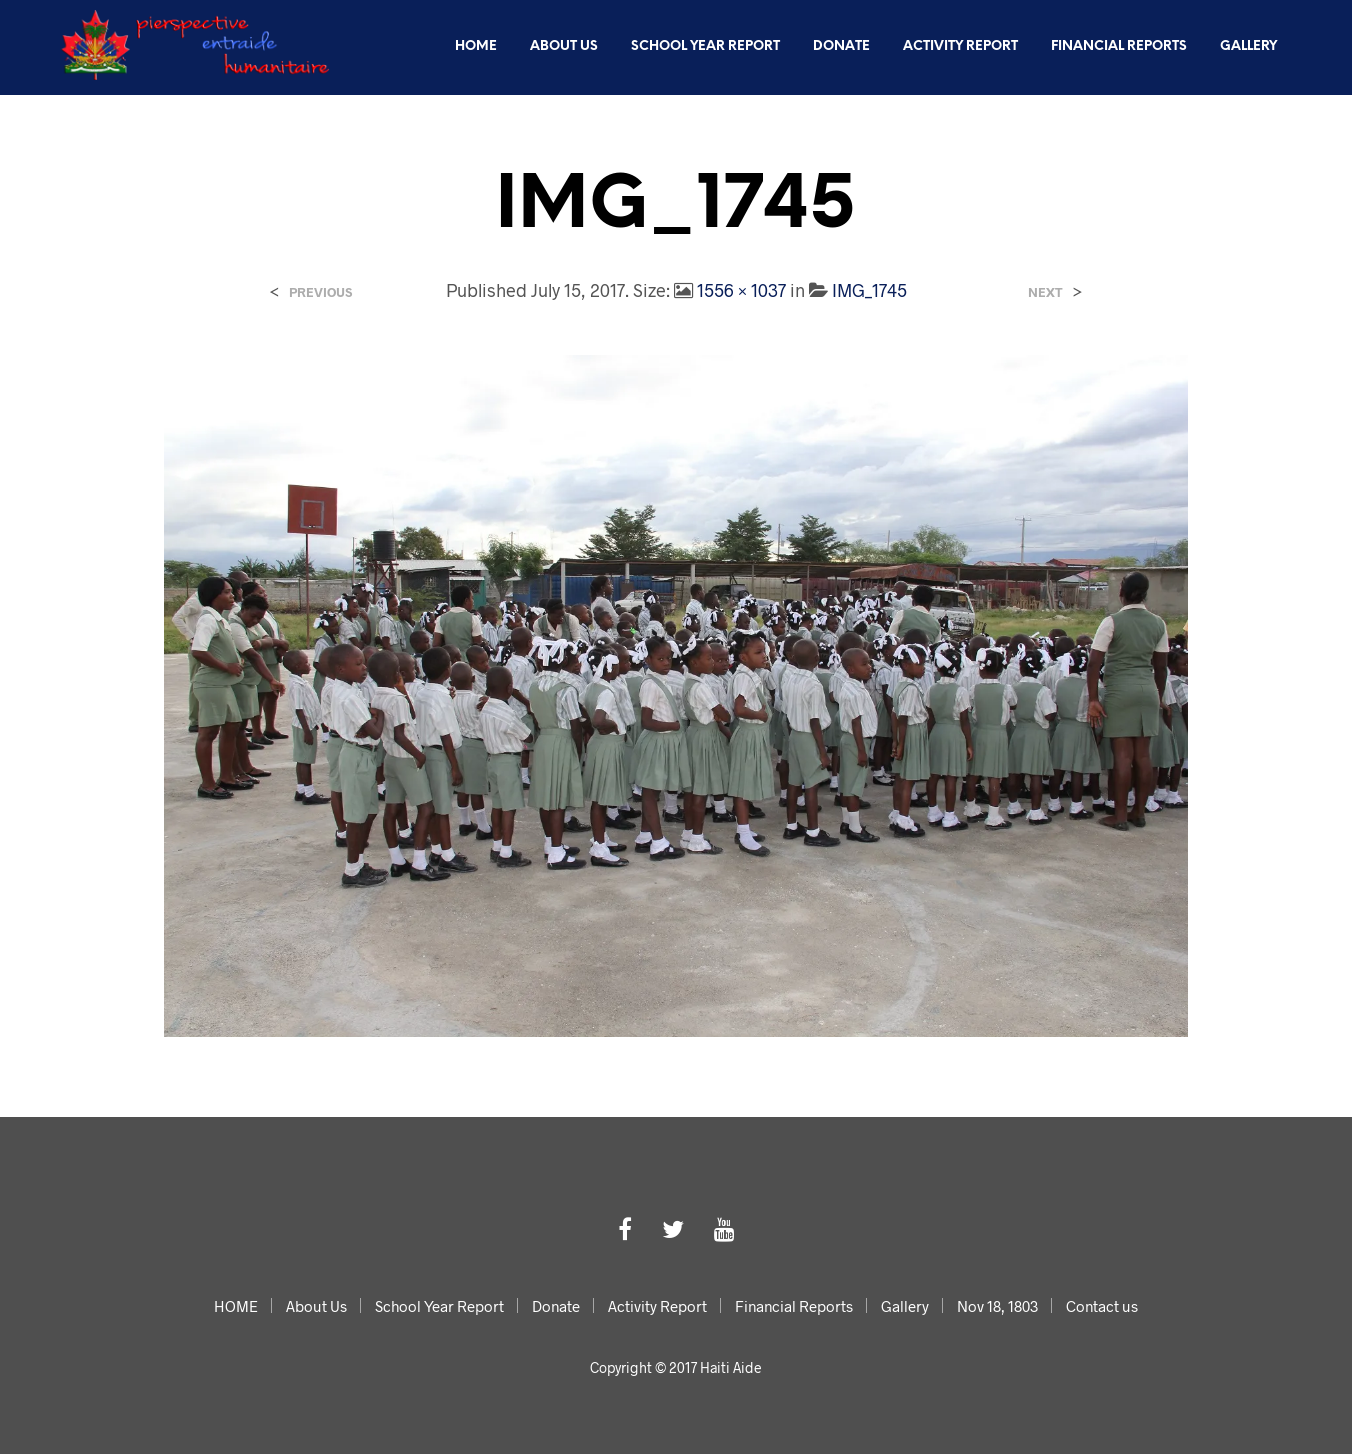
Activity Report (960, 46)
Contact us (1233, 116)
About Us (564, 46)
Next (1045, 292)
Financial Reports (1119, 46)
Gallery (1248, 46)
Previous (320, 292)
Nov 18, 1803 (1115, 116)
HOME (476, 46)
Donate (841, 46)
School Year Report (705, 46)
